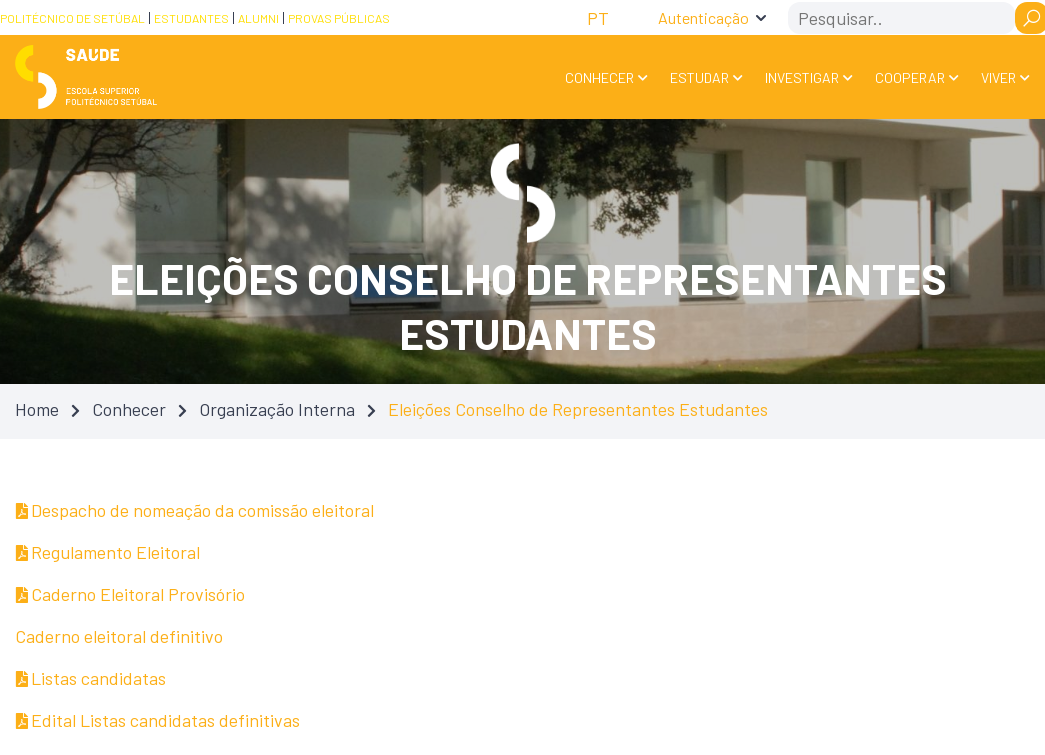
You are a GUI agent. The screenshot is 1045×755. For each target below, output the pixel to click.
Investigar (802, 77)
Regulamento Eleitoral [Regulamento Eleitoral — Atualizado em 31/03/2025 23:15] (108, 552)
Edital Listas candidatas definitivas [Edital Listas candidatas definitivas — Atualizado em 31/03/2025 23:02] (158, 720)
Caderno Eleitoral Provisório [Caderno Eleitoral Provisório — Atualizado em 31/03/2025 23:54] (130, 594)
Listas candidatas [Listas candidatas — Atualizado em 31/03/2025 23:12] (91, 678)
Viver (998, 77)
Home (37, 409)
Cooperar (910, 77)
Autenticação (703, 17)
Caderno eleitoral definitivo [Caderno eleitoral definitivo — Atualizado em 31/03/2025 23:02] (119, 636)
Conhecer (599, 77)
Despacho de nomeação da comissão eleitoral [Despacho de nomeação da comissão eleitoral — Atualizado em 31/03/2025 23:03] (195, 510)
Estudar (699, 77)
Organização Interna (277, 409)
